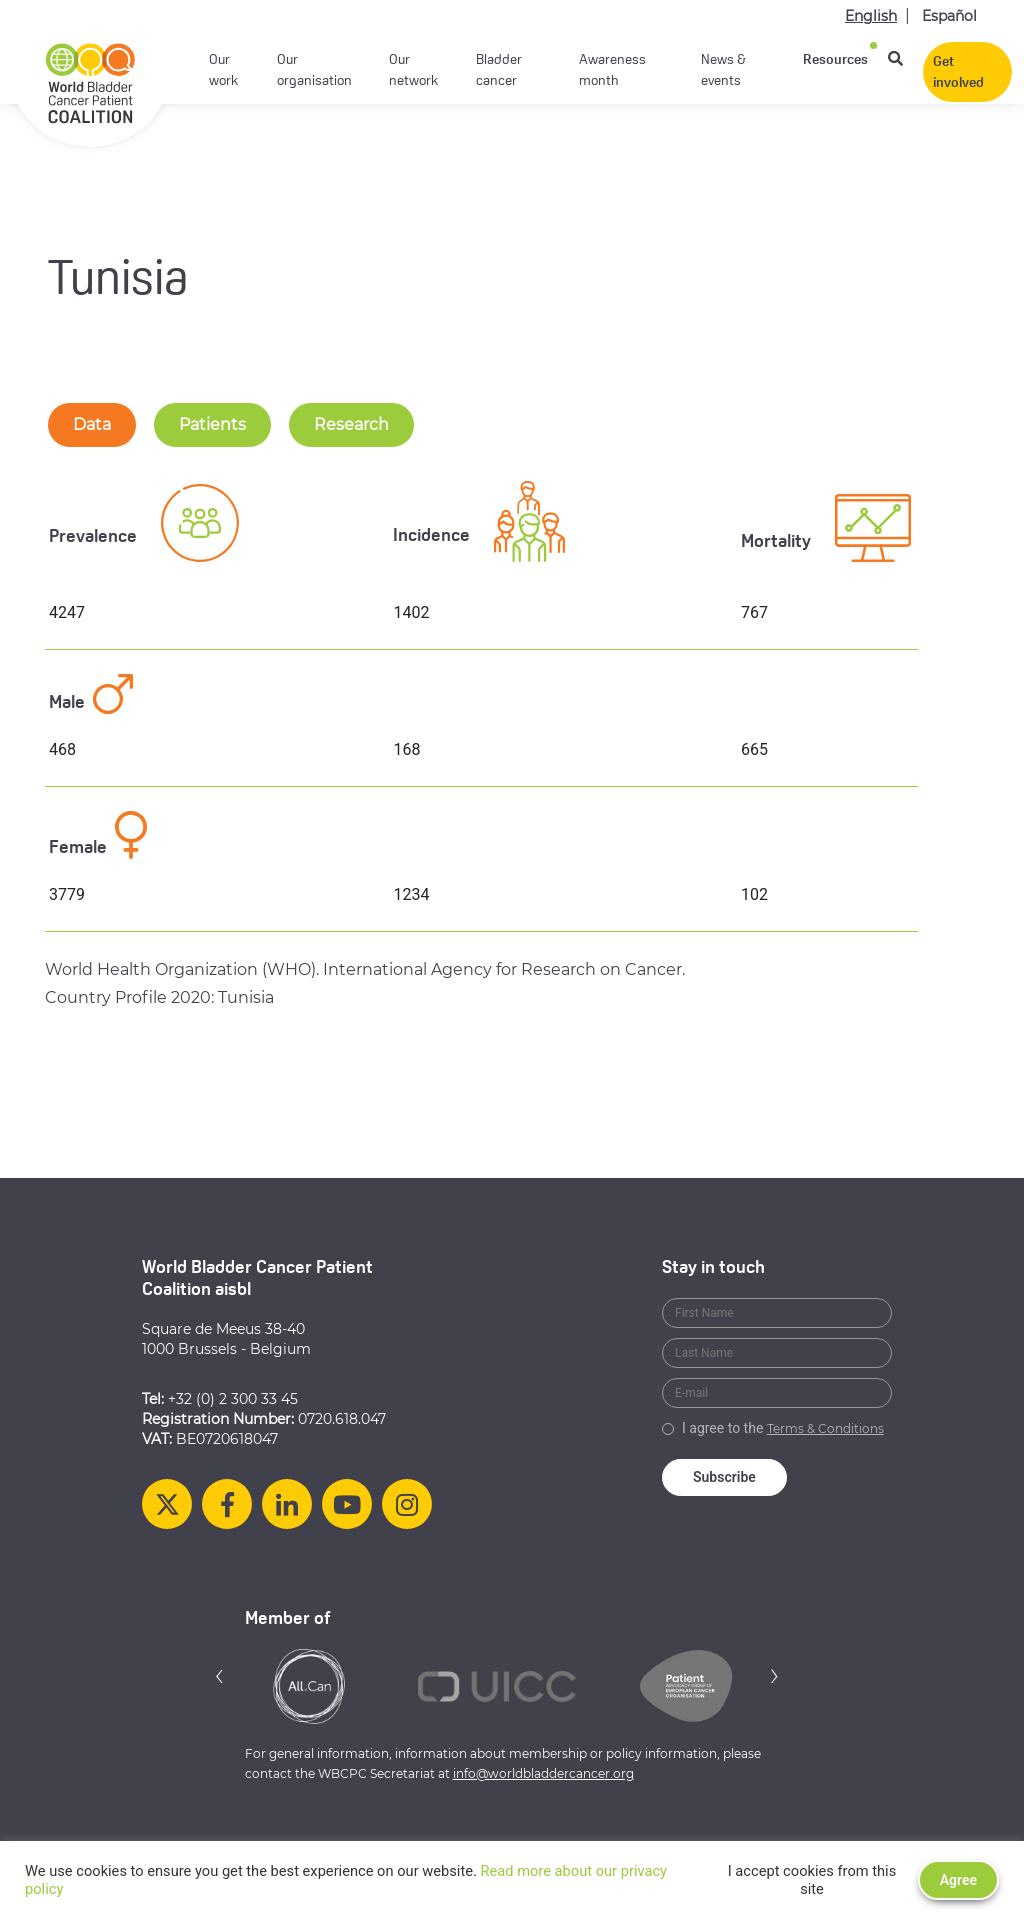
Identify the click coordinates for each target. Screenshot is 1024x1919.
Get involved (958, 73)
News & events (723, 71)
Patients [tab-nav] (212, 424)
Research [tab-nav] (351, 424)
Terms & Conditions (825, 1428)
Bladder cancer (499, 71)
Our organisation (314, 71)
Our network (413, 71)
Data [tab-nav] (92, 424)
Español (949, 16)
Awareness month (612, 71)
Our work (223, 71)
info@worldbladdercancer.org (543, 1773)
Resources (835, 60)
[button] (220, 1675)
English (871, 16)
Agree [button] (958, 1880)
